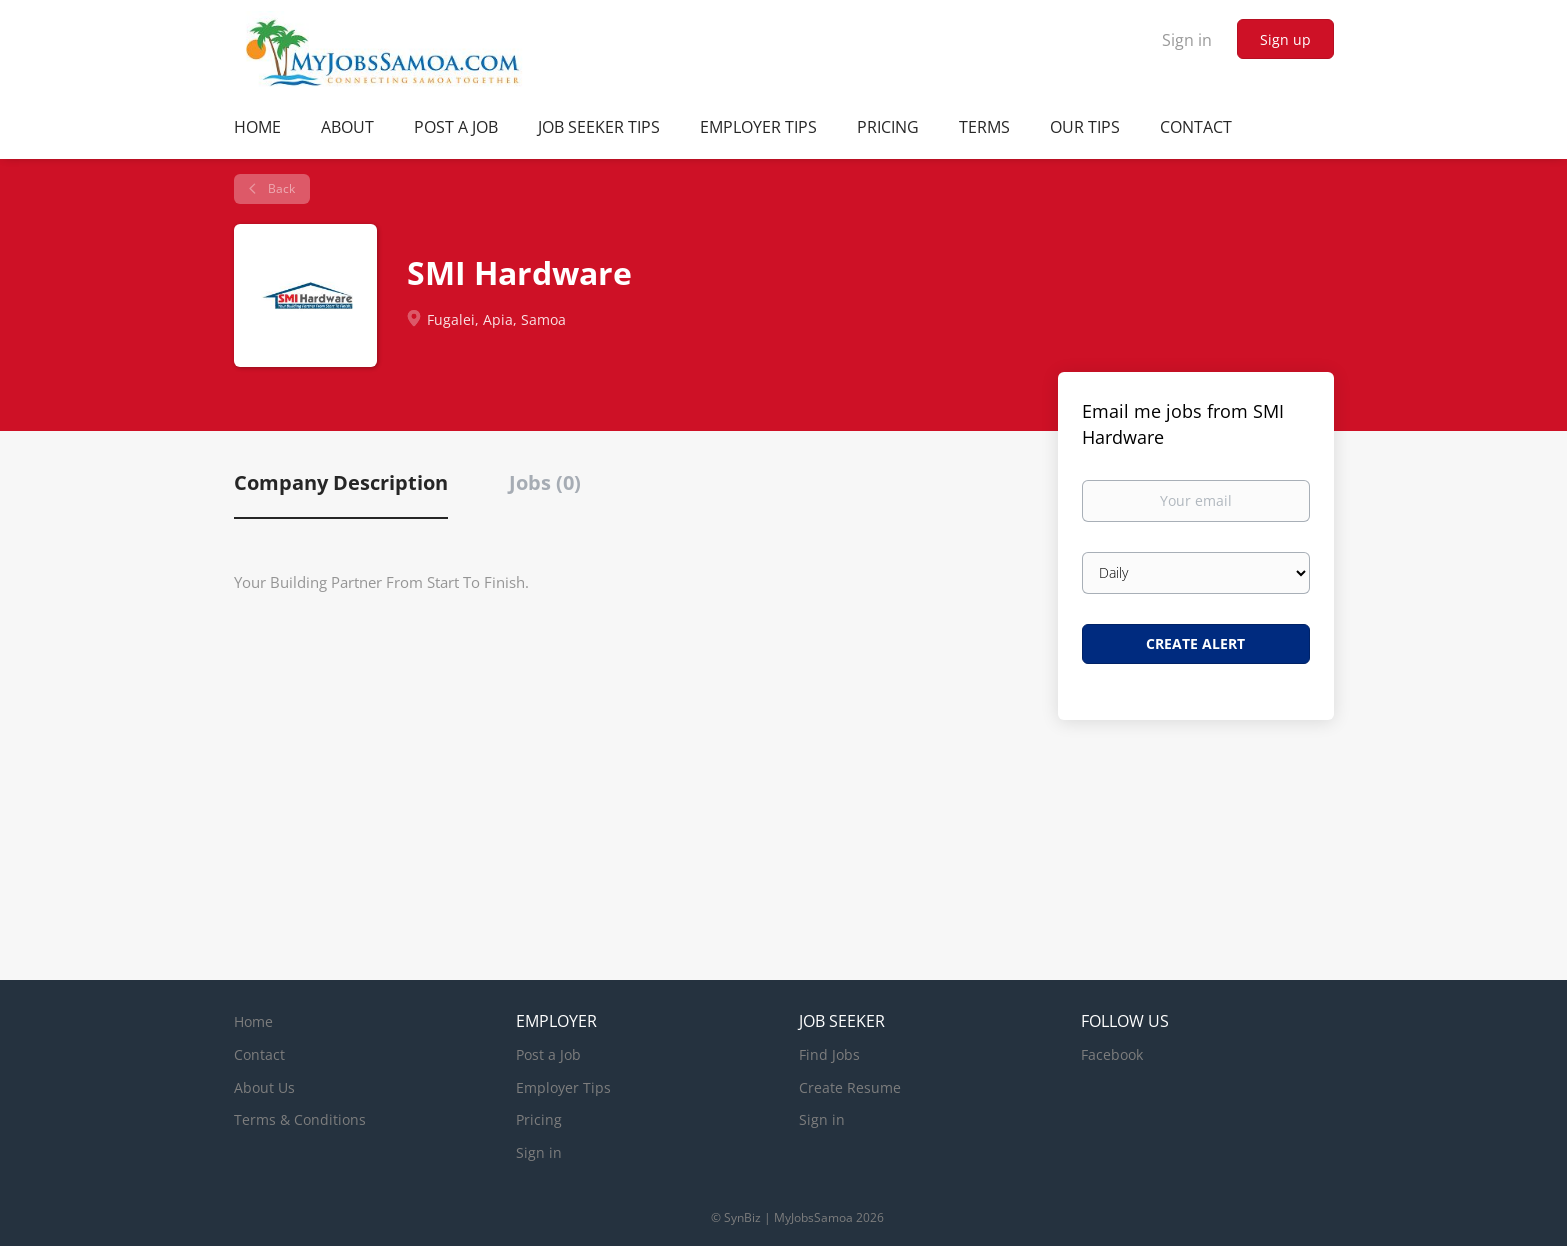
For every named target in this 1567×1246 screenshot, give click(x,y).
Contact (259, 1054)
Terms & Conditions (300, 1119)
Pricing (539, 1119)
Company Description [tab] (341, 482)
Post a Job (548, 1054)
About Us (264, 1087)
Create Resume (850, 1087)
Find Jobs (829, 1054)
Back (280, 188)
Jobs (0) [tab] (545, 482)
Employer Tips (563, 1087)
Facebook (1112, 1054)
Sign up (1285, 39)
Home (253, 1021)
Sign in (1187, 40)
